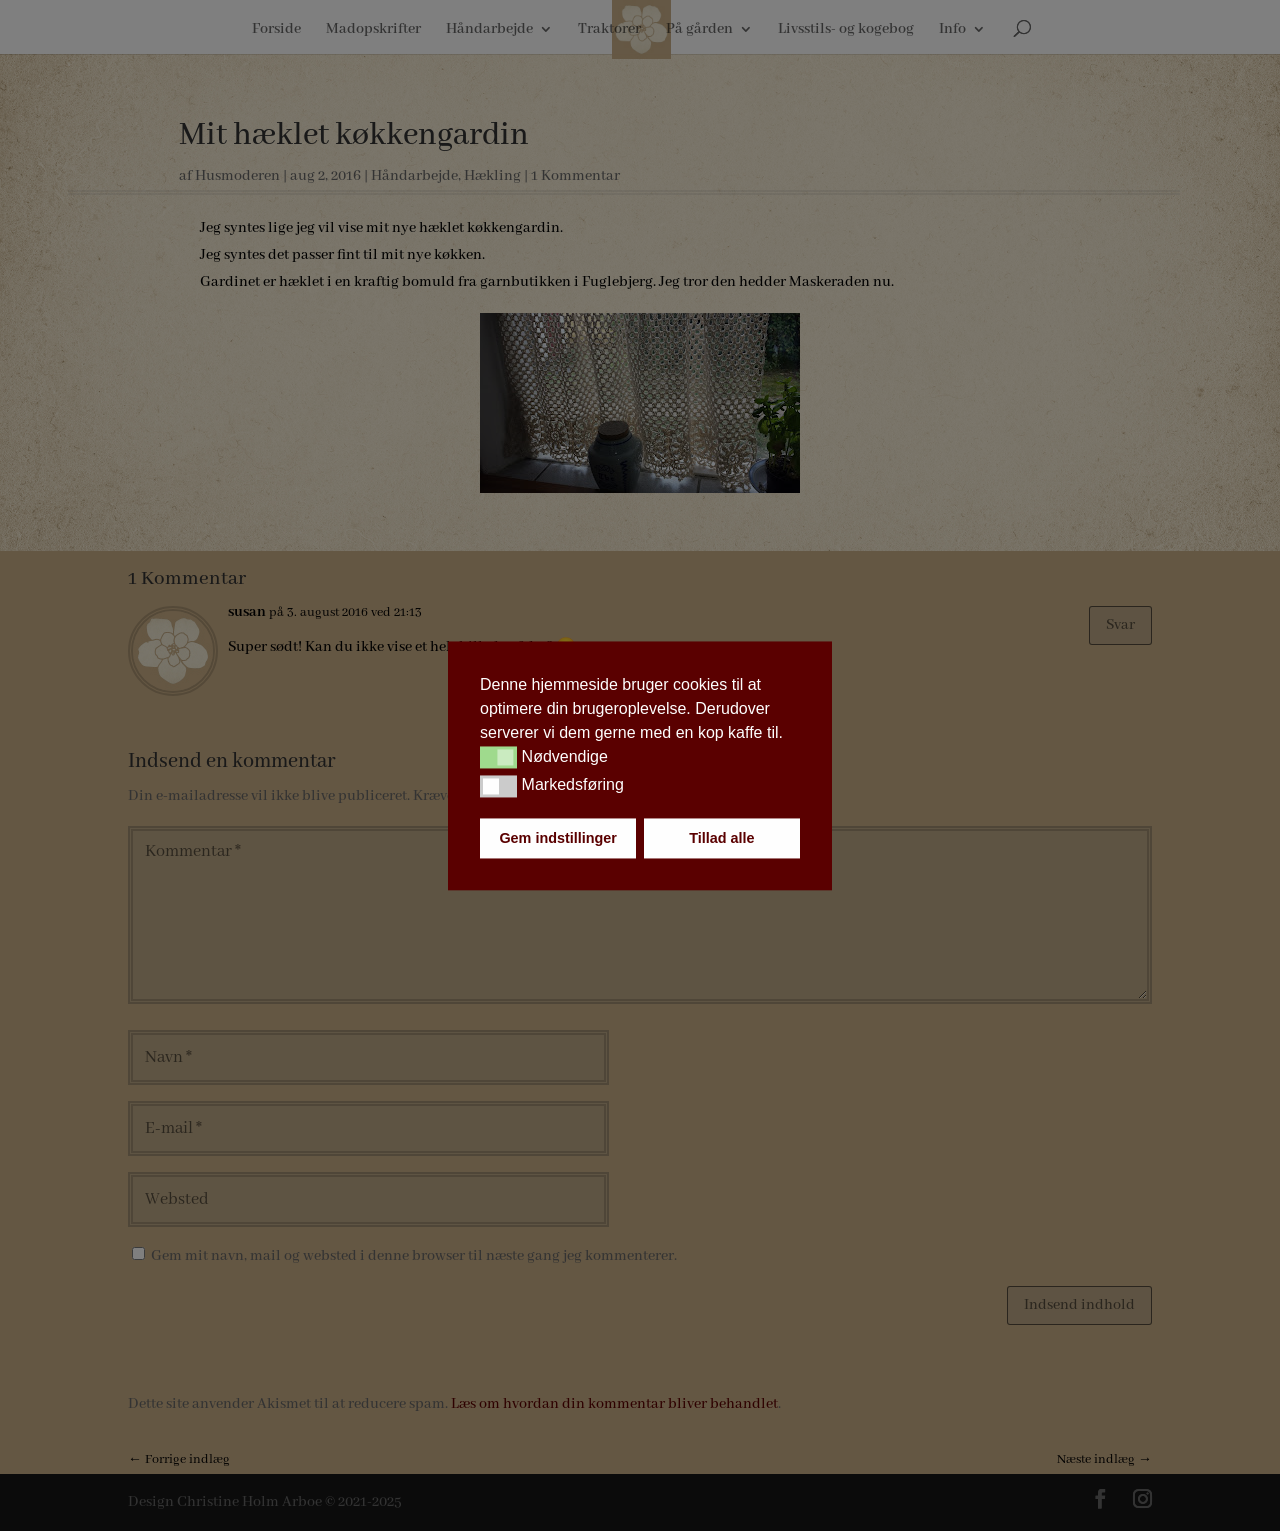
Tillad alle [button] (721, 838)
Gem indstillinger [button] (558, 838)
